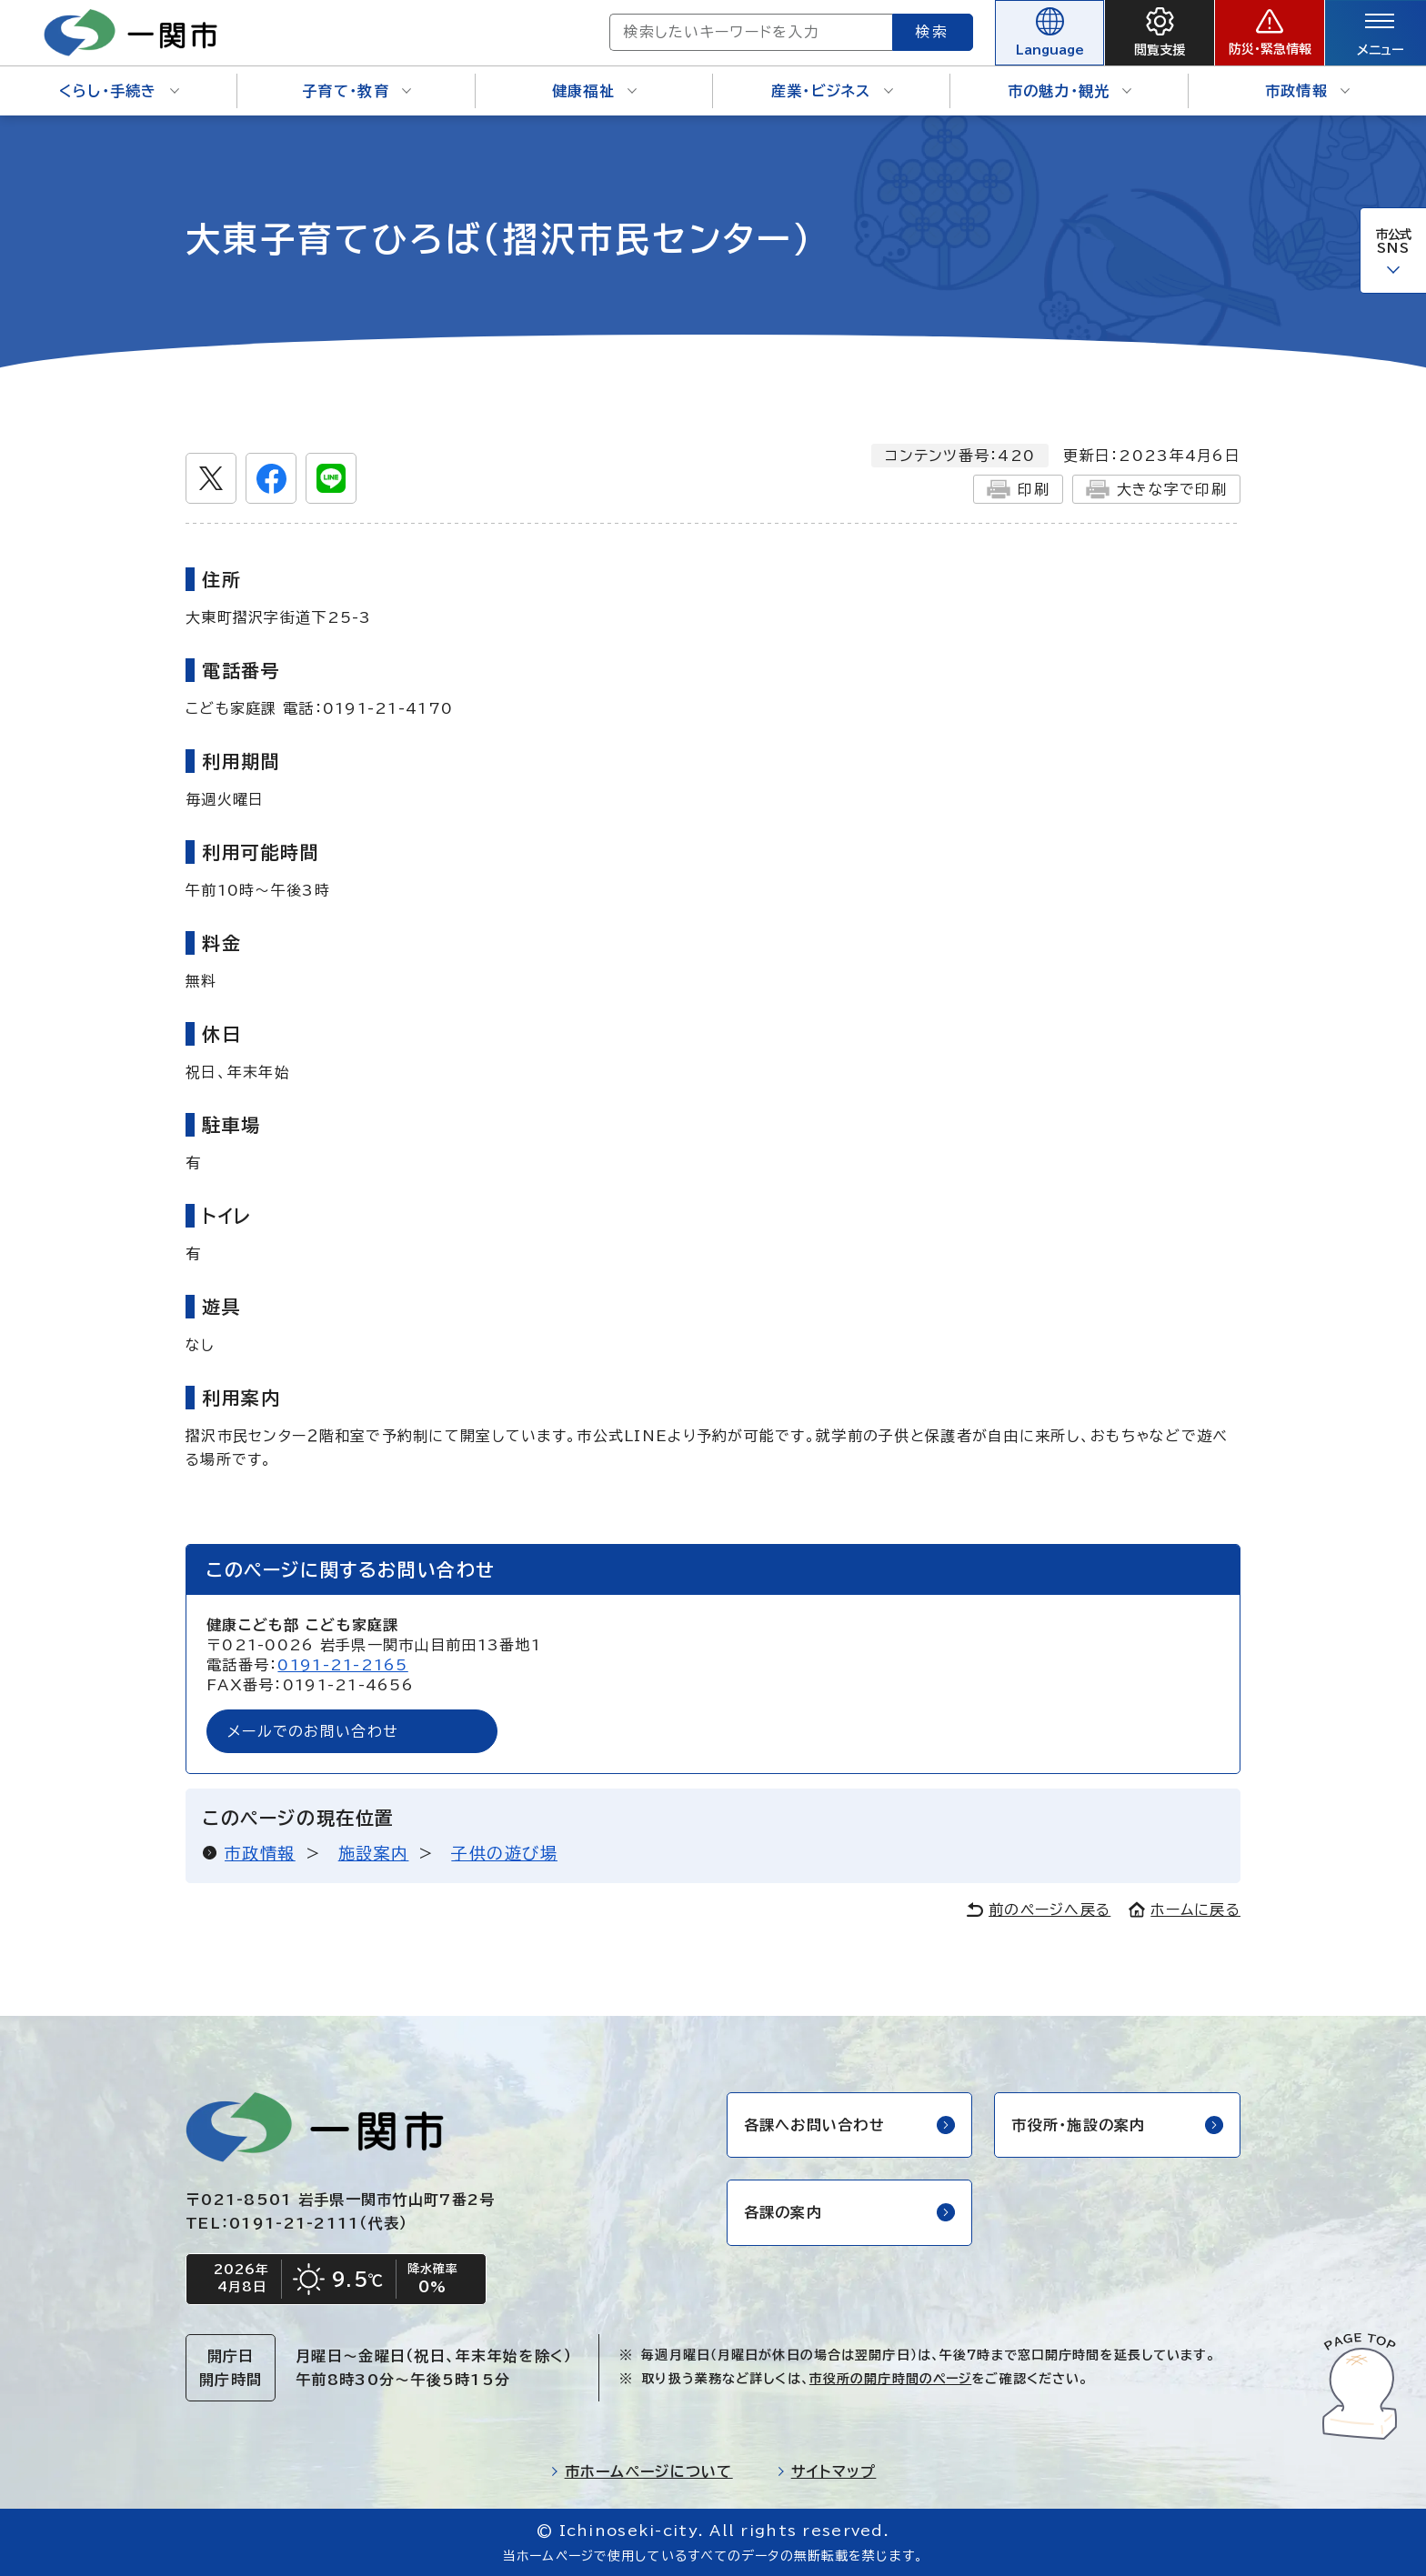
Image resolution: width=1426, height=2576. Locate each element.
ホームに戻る (1184, 1909)
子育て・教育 (356, 91)
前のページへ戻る (1038, 1909)
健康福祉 (594, 91)
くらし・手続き (119, 91)
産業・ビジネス (832, 91)
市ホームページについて (641, 2471)
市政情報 (1307, 91)
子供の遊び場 (504, 1853)
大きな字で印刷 (1156, 489)
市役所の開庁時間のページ (890, 2378)
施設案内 (373, 1853)
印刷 (1018, 489)
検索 (933, 32)
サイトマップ (827, 2471)
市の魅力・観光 (1070, 91)
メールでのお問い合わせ (312, 1731)
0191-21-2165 (342, 1665)
